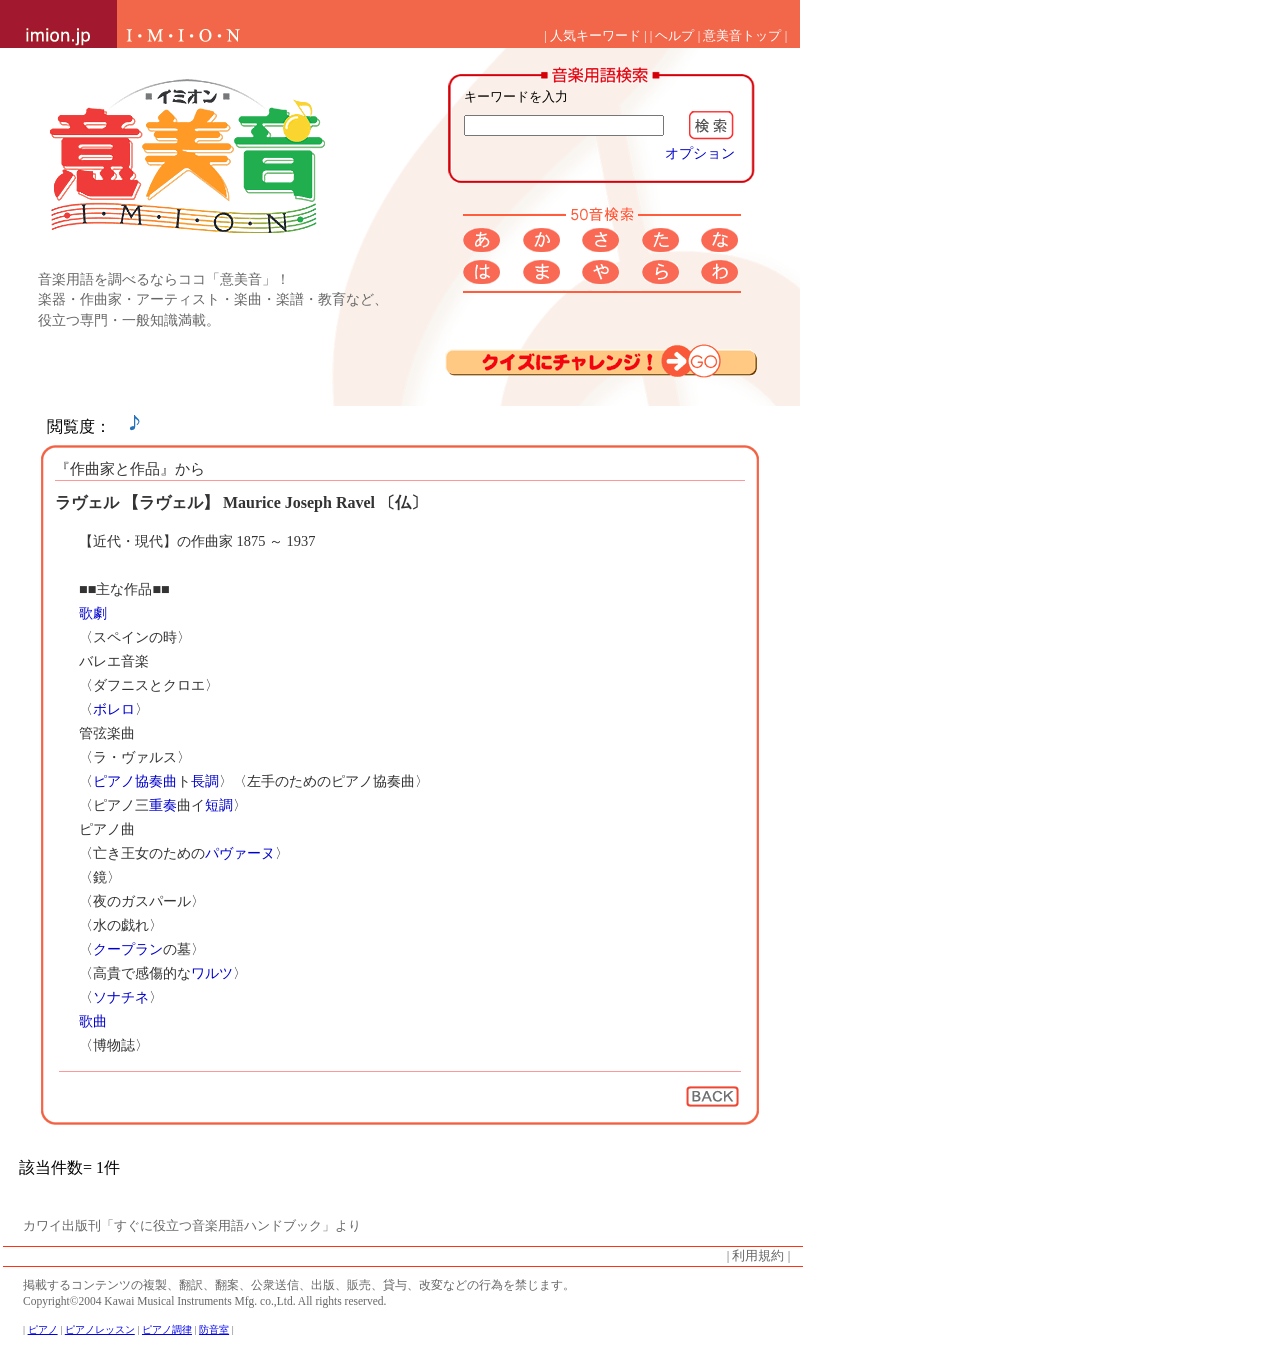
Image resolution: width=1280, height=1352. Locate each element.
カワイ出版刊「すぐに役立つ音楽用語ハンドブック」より (192, 1226)
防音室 (214, 1329)
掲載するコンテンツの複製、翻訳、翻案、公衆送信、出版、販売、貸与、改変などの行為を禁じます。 (299, 1285)
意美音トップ (742, 36)
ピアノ (114, 781)
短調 (219, 805)
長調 (205, 781)
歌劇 (93, 613)
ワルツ (212, 973)
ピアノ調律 (167, 1329)
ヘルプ (674, 36)
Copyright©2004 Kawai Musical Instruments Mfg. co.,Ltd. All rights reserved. (204, 1301)
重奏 (163, 805)
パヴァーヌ (240, 853)
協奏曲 (156, 781)
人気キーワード (595, 36)
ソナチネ (121, 997)
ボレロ (114, 709)
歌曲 (93, 1021)
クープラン (128, 949)
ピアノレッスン (100, 1329)
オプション (700, 153)
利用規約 (758, 1256)
